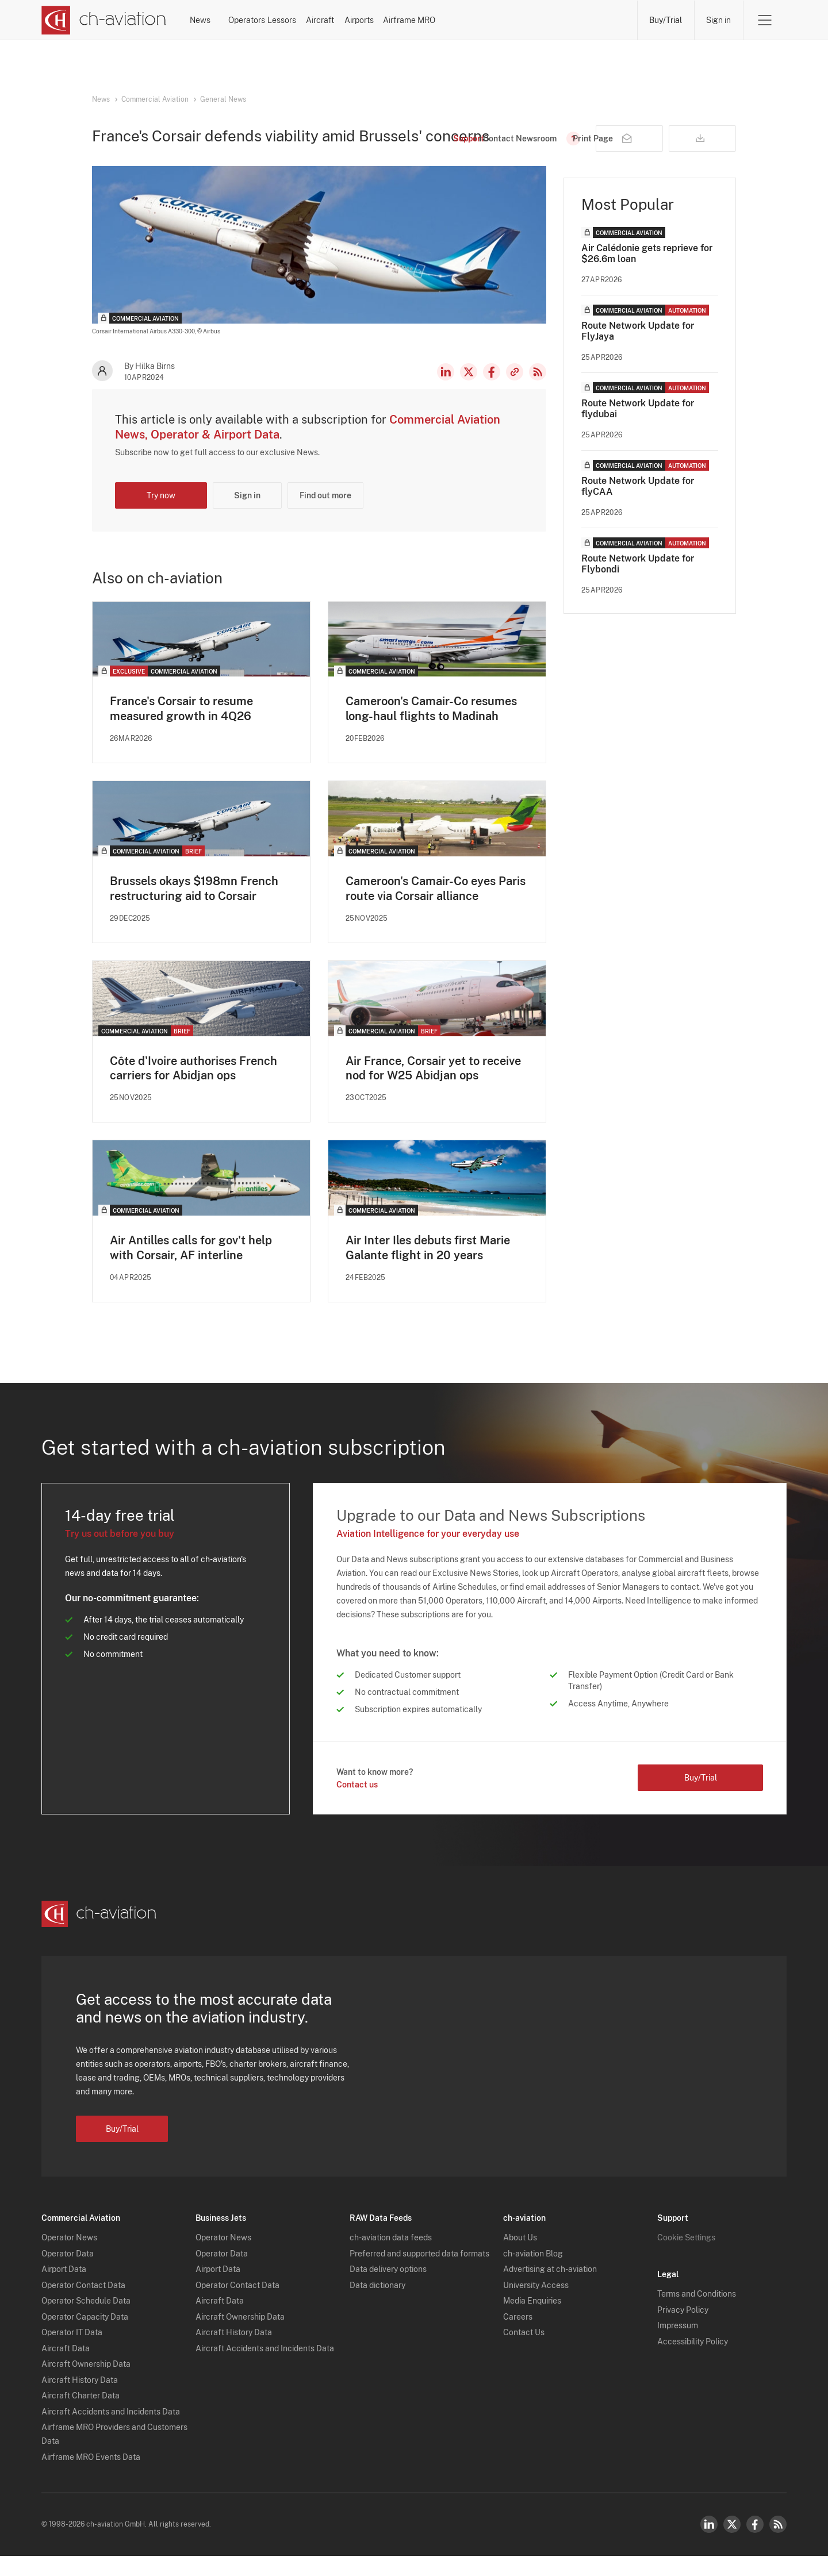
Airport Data (63, 2289)
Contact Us (524, 2353)
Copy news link (514, 391)
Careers (517, 2337)
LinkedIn (445, 391)
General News (223, 99)
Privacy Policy (682, 2330)
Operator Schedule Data (86, 2321)
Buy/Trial (665, 20)
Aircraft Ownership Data (86, 2384)
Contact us (357, 1804)
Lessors (371, 20)
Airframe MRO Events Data (90, 2477)
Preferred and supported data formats (419, 2273)
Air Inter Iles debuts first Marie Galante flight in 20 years (428, 1268)
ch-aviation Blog (533, 2273)
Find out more (325, 515)
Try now (161, 515)
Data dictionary (377, 2305)
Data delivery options (388, 2289)
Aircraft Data (65, 2368)
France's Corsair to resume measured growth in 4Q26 (181, 728)
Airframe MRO (591, 20)
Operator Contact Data (83, 2305)
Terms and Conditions (696, 2314)
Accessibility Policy (692, 2361)
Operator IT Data (71, 2353)
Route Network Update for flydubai (637, 428)
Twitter (732, 2544)
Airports (509, 20)
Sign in (718, 20)
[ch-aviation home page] (103, 20)
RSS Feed (537, 391)
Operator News (69, 2258)
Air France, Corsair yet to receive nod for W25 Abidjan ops (433, 1088)
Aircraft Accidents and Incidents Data (110, 2431)
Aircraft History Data (79, 2400)
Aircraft (440, 20)
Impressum (677, 2346)
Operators (298, 20)
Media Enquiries (532, 2321)
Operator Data (67, 2273)
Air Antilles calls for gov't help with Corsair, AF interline (191, 1268)
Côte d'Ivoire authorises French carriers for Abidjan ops (193, 1088)
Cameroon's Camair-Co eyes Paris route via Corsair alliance (436, 908)
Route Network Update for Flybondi (637, 583)
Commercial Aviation (155, 99)
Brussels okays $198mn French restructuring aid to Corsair (194, 908)
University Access (536, 2305)
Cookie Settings (686, 2258)
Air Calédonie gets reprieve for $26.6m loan (646, 273)
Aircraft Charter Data (80, 2416)
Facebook (491, 391)
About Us (520, 2258)
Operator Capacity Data (84, 2337)
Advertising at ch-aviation (550, 2289)
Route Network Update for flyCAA (637, 506)
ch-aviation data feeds (391, 2258)
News (229, 20)
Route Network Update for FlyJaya (637, 351)
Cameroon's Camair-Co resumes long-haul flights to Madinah (431, 728)
